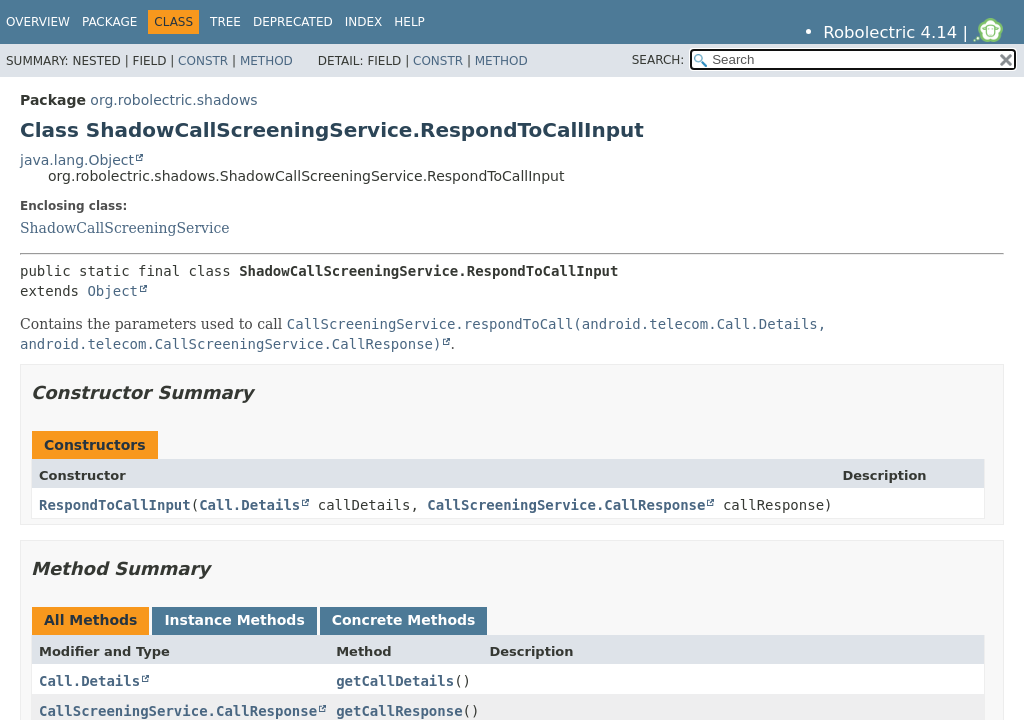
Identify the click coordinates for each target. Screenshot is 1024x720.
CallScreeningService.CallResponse (566, 505)
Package (109, 22)
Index (364, 22)
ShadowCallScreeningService (125, 228)
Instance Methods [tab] (234, 620)
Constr (203, 61)
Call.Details (249, 505)
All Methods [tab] (90, 620)
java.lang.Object (77, 160)
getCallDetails (395, 681)
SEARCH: (658, 60)
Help (409, 22)
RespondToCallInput (115, 505)
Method (266, 61)
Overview (38, 22)
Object (112, 291)
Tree (225, 22)
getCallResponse (399, 711)
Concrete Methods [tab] (404, 620)
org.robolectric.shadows (173, 100)
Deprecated (293, 22)
